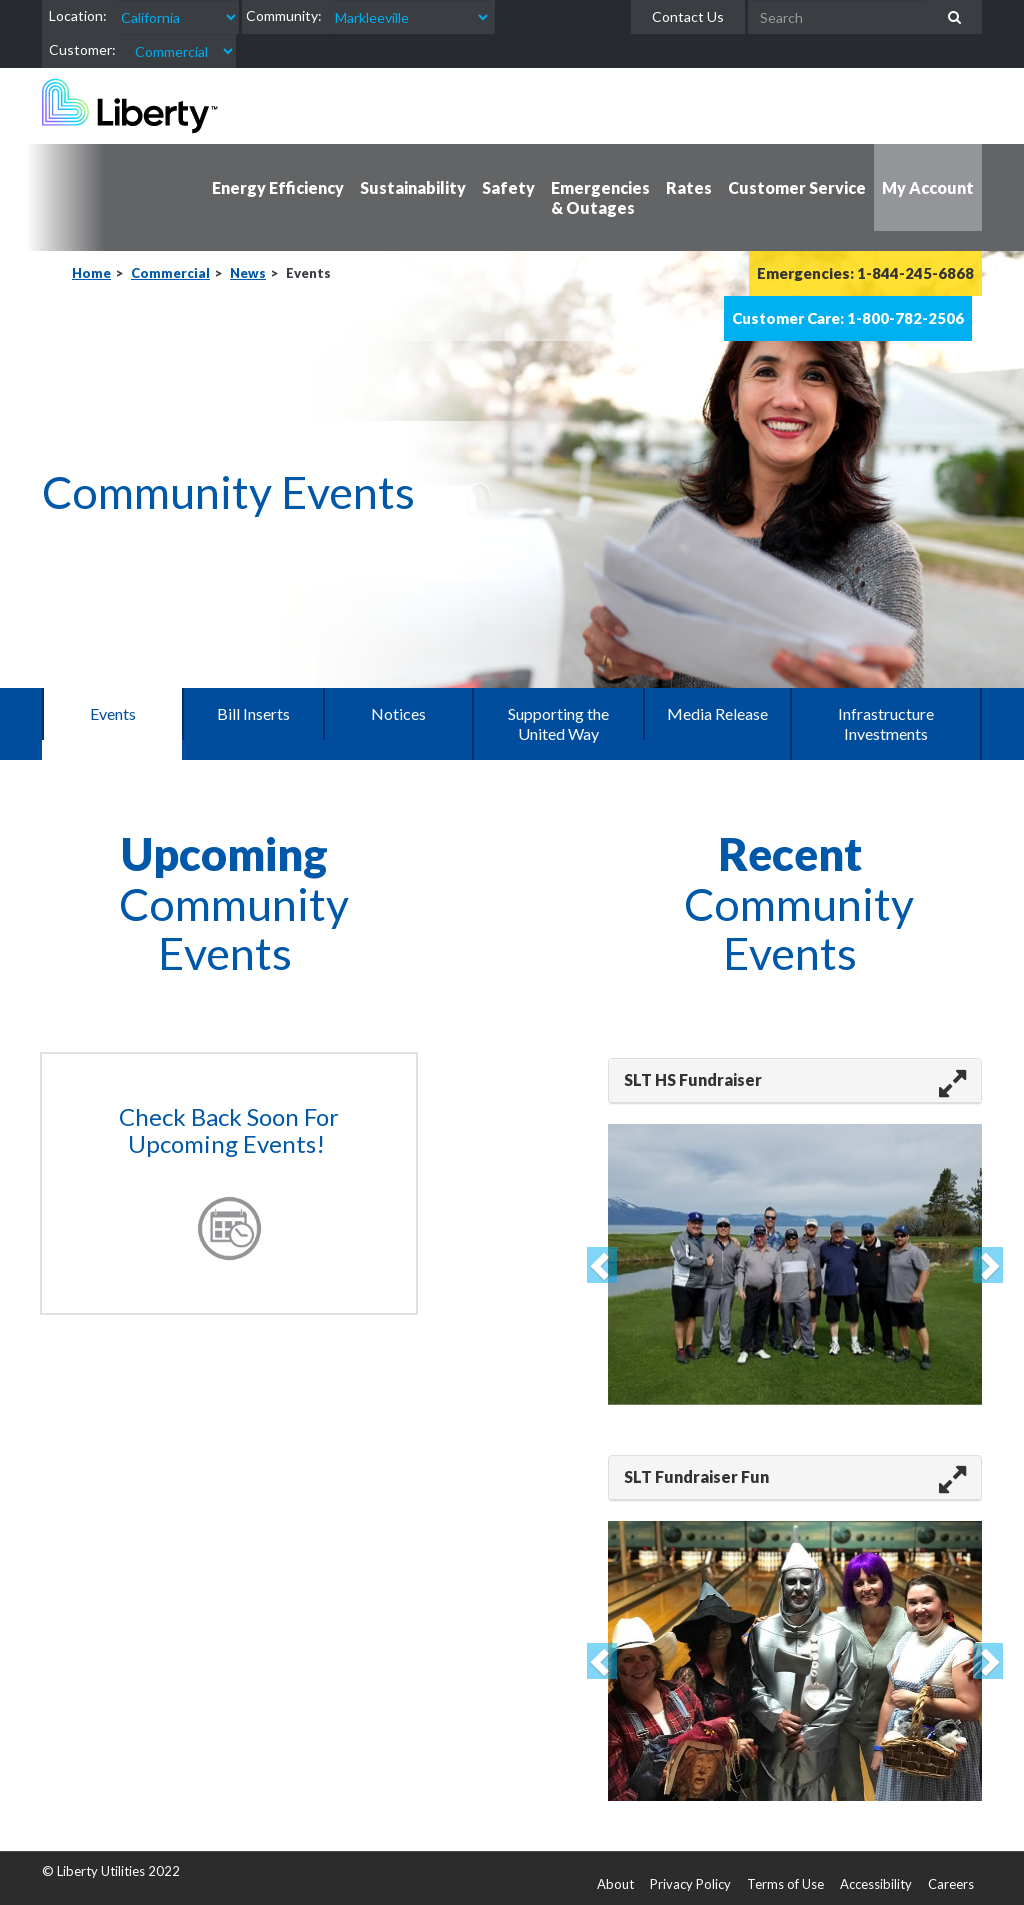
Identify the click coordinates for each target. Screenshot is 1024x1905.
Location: (78, 15)
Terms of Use (785, 1884)
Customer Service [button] (797, 187)
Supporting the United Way (558, 723)
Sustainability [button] (413, 187)
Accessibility (876, 1884)
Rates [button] (689, 187)
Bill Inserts (253, 713)
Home (91, 273)
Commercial (170, 273)
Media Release (717, 713)
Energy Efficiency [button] (278, 187)
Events (113, 713)
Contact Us (688, 16)
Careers (951, 1884)
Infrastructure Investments (886, 723)
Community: (284, 15)
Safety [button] (508, 187)
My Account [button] (928, 187)
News (248, 273)
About (615, 1884)
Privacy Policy (690, 1884)
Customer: (82, 49)
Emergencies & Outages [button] (600, 197)
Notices (398, 713)
